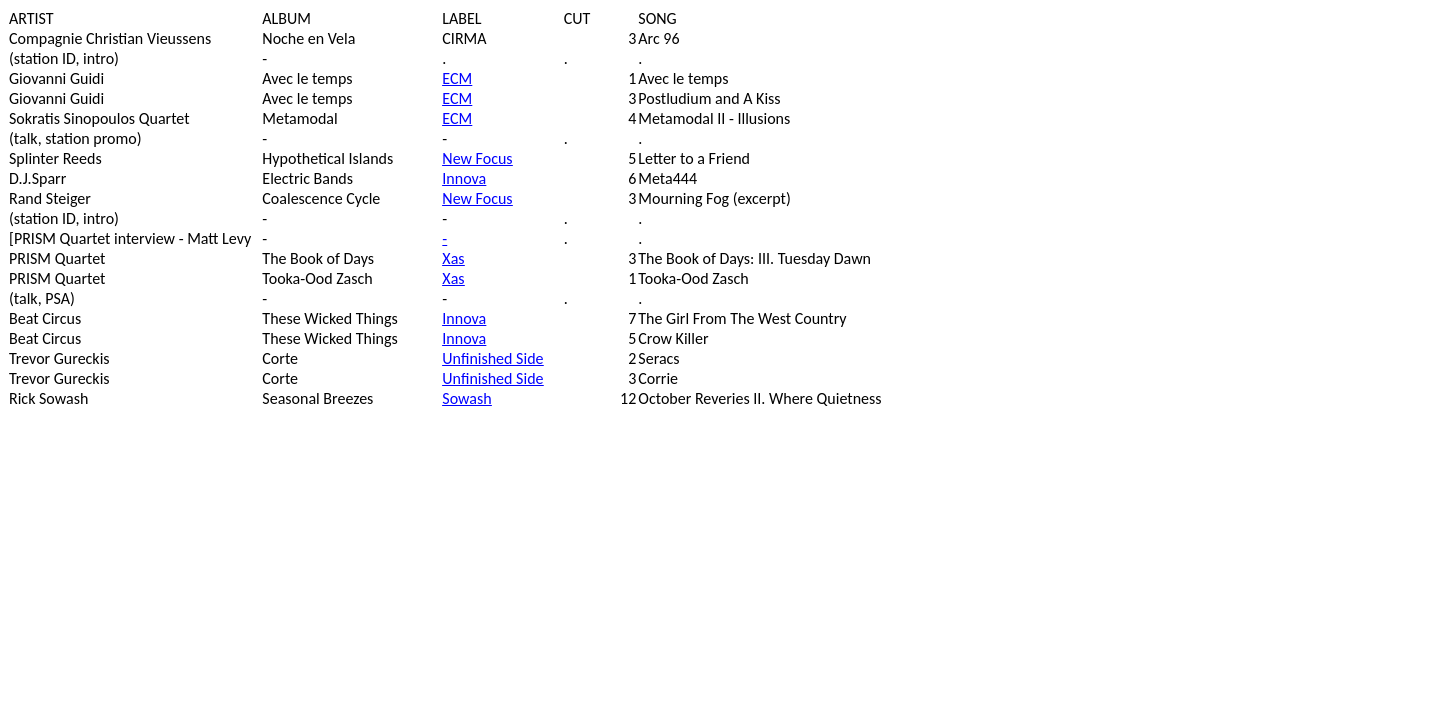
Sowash (466, 398)
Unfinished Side (492, 358)
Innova (464, 178)
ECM (457, 78)
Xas (453, 258)
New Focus (477, 158)
